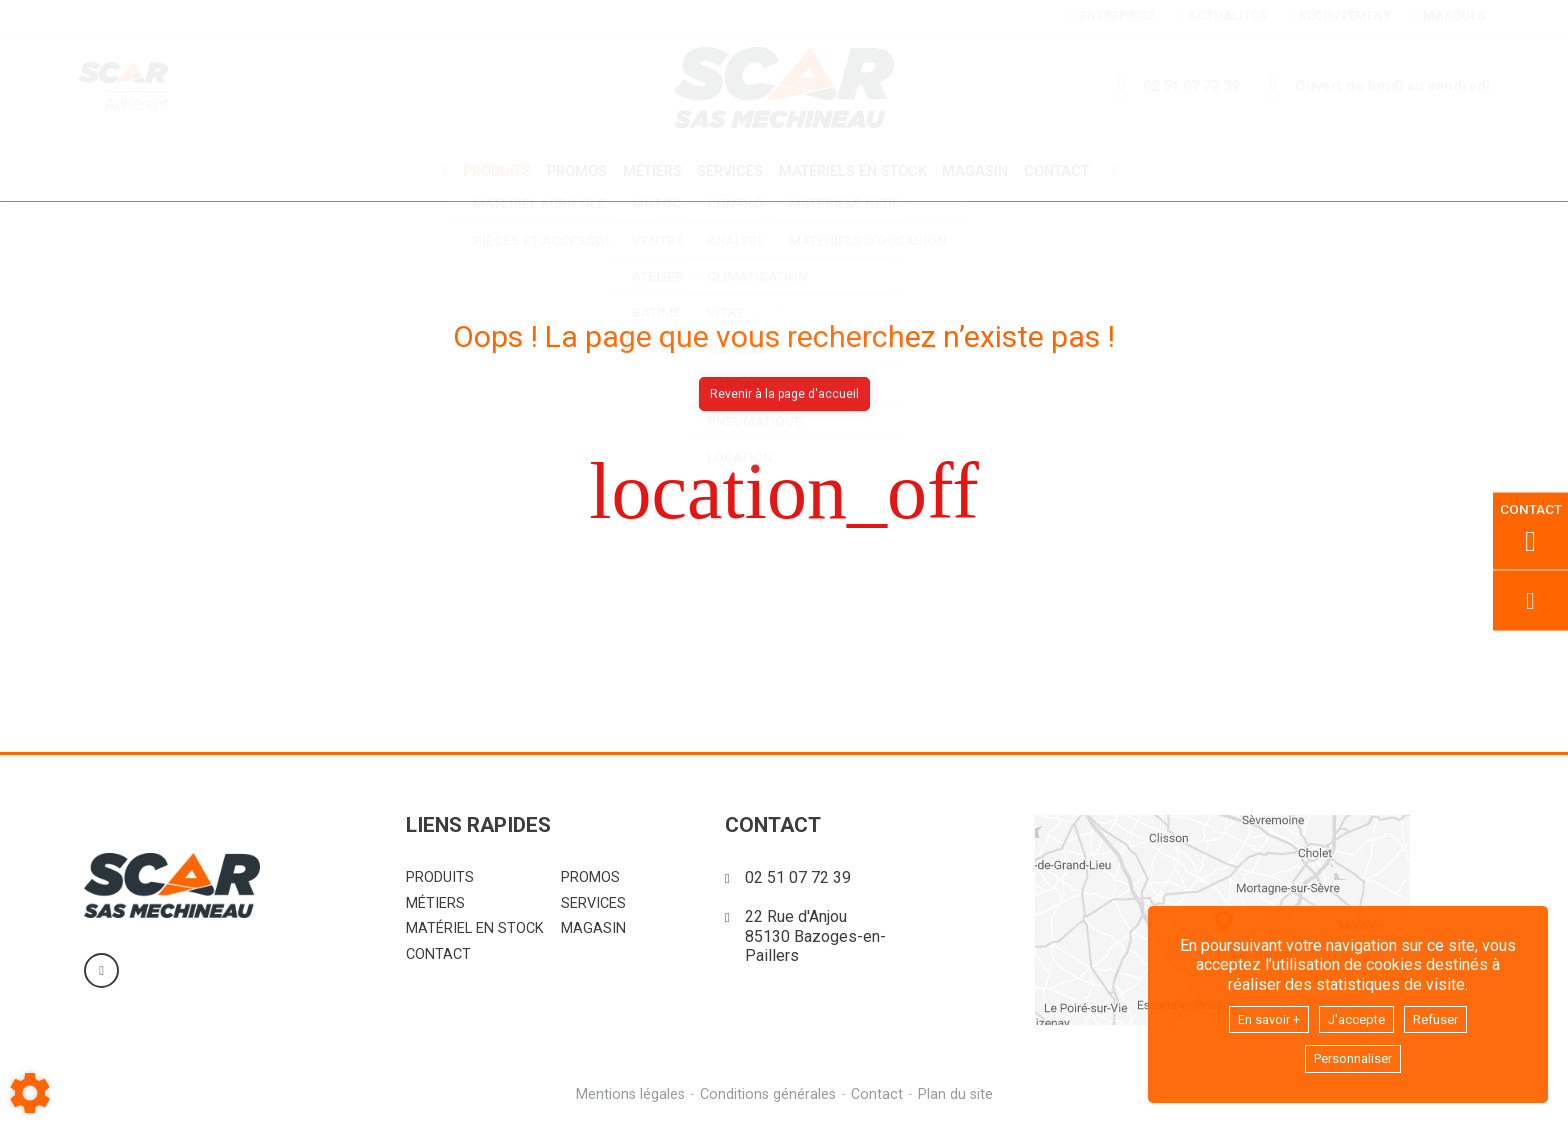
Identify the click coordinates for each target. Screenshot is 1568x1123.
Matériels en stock (856, 170)
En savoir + (1258, 1014)
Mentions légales (627, 1091)
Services (730, 170)
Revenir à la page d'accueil (784, 391)
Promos (570, 171)
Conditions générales (767, 1091)
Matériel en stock (475, 925)
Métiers (648, 170)
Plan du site (958, 1091)
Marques (1449, 15)
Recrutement (1339, 15)
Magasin (983, 171)
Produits (487, 170)
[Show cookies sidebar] (30, 1093)
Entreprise (1112, 15)
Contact (1067, 171)
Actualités (1221, 15)
